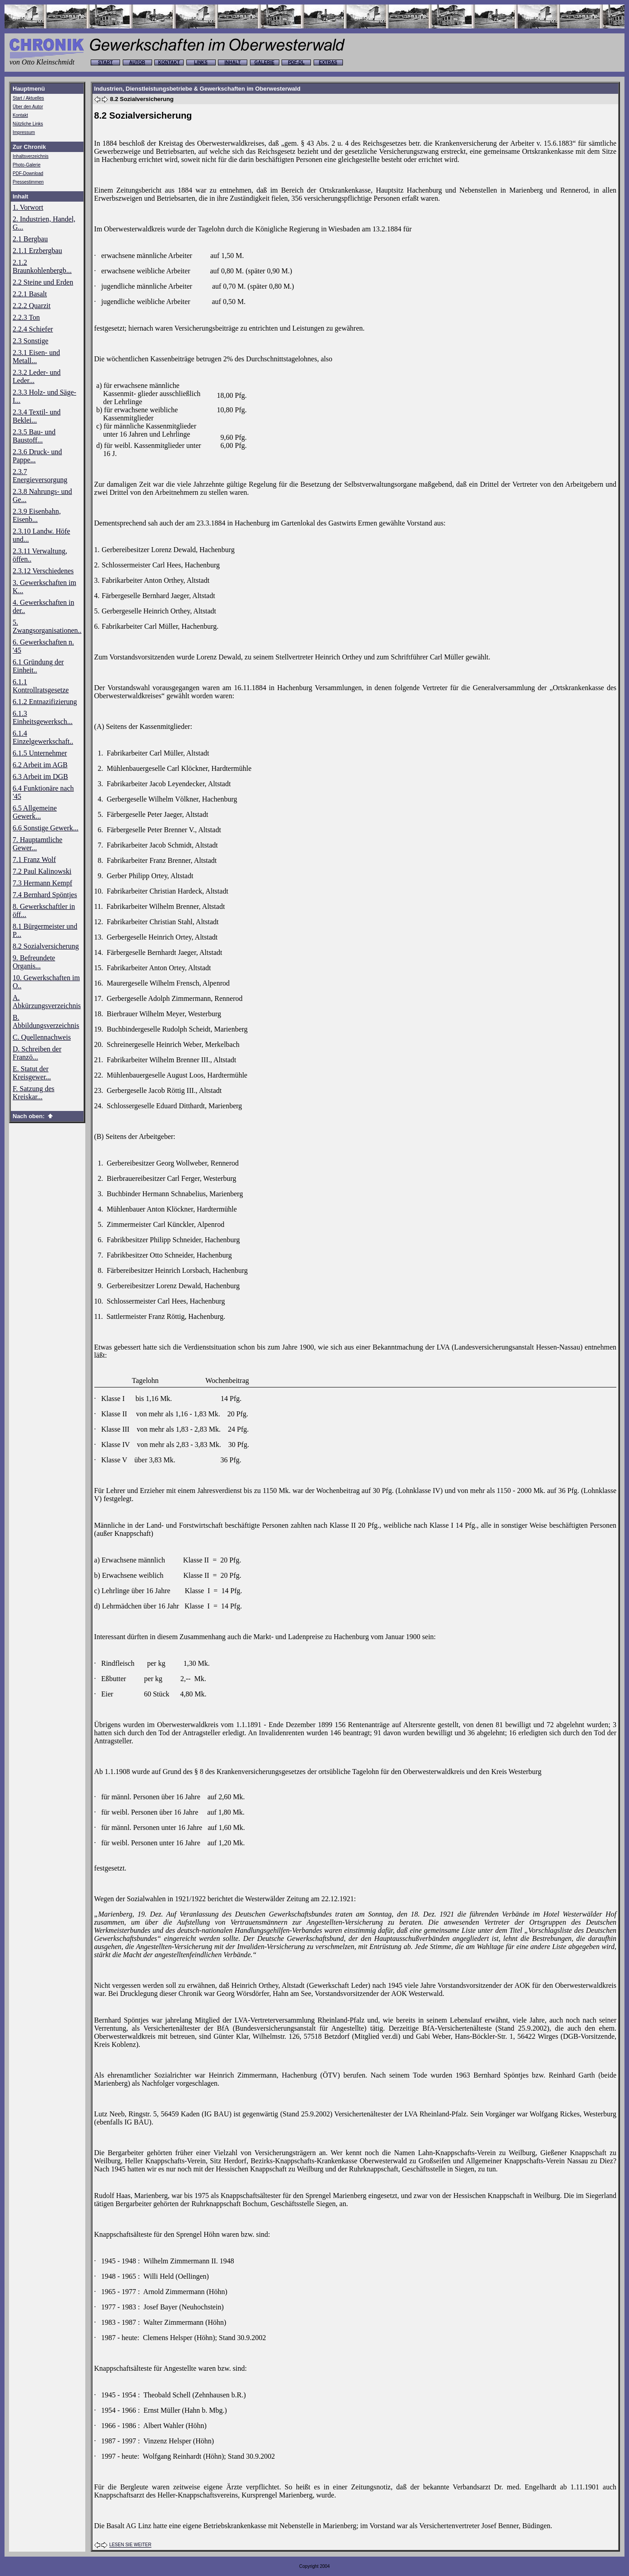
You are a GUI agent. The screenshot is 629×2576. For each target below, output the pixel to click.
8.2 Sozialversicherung (46, 946)
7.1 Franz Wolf (34, 859)
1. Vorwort (28, 207)
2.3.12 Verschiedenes (43, 571)
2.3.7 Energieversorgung (40, 476)
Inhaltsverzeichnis (30, 156)
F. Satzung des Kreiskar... (34, 1093)
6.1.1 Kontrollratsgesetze (41, 686)
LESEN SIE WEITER (130, 2545)
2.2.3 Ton (26, 317)
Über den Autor (28, 106)
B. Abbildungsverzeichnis (46, 1021)
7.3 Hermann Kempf (42, 883)
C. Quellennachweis (42, 1037)
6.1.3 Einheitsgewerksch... (43, 717)
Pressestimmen (28, 182)
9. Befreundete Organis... (34, 962)
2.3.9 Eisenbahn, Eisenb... (37, 515)
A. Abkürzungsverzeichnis (47, 1001)
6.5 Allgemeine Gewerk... (35, 812)
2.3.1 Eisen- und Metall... (36, 356)
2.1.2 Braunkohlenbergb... (42, 266)
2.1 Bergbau (30, 239)
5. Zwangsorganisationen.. (47, 626)
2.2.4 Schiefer (33, 329)
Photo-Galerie (27, 164)
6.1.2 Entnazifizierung (45, 701)
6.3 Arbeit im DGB (40, 776)
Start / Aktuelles (28, 98)
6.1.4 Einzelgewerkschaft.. (43, 737)
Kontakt (20, 115)
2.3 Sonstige (30, 341)
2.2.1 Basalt (30, 294)
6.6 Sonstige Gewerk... (46, 828)
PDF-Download (28, 173)
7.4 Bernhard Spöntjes (45, 895)
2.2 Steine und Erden (43, 282)
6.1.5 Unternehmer (40, 753)
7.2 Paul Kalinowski (42, 871)
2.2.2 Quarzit (32, 305)
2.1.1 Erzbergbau (37, 250)
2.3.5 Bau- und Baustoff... (34, 436)
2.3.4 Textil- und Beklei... (36, 416)
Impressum (24, 132)
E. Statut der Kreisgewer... (32, 1073)
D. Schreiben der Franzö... (37, 1053)
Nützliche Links (28, 123)
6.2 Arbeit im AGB (40, 765)
